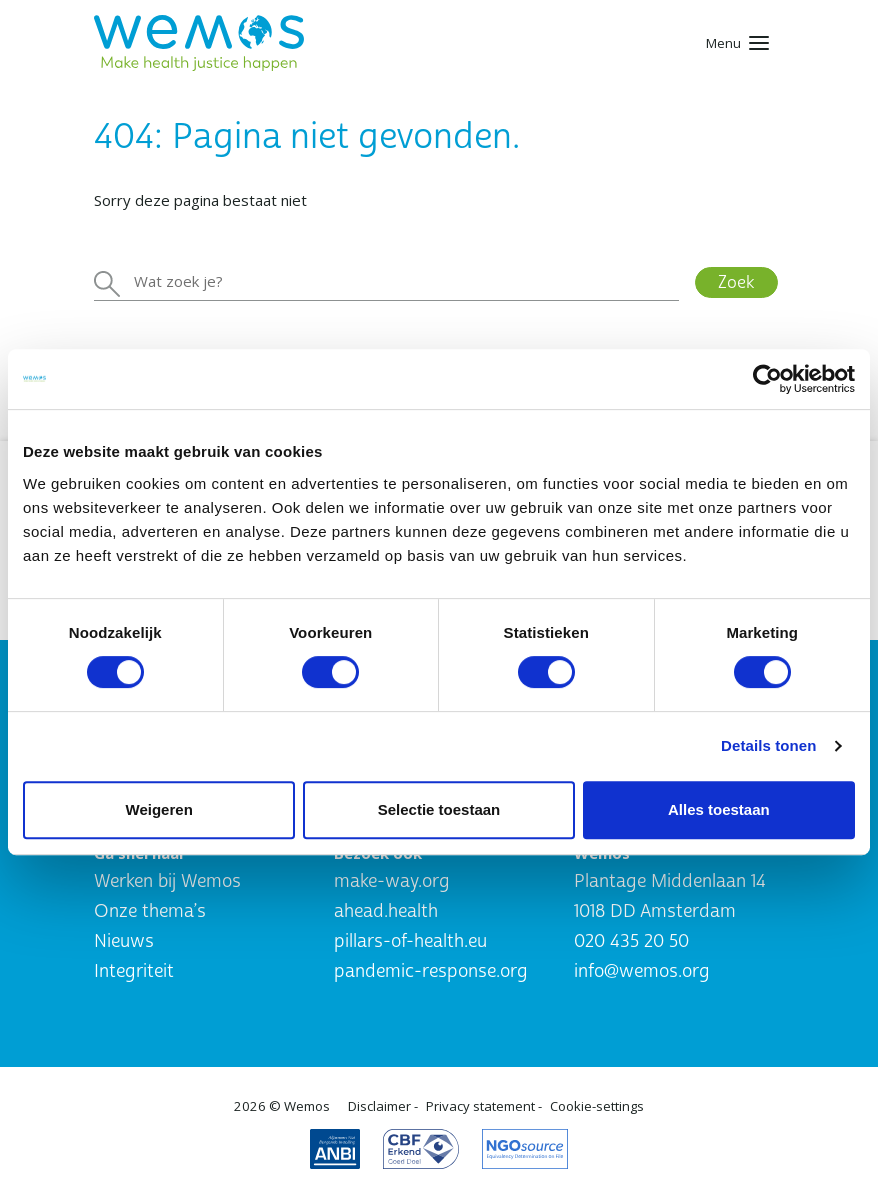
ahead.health (386, 911)
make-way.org (392, 881)
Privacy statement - (484, 1106)
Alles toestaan (719, 809)
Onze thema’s (150, 911)
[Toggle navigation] (737, 43)
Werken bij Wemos (167, 881)
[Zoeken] (386, 282)
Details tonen (768, 745)
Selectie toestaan (439, 809)
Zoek (736, 282)
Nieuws (124, 941)
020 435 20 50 (631, 941)
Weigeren (159, 809)
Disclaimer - (383, 1106)
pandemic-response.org (431, 971)
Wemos (307, 1106)
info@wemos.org (642, 971)
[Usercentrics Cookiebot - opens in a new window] (767, 379)
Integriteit (134, 971)
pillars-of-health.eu (410, 941)
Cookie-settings (597, 1106)
